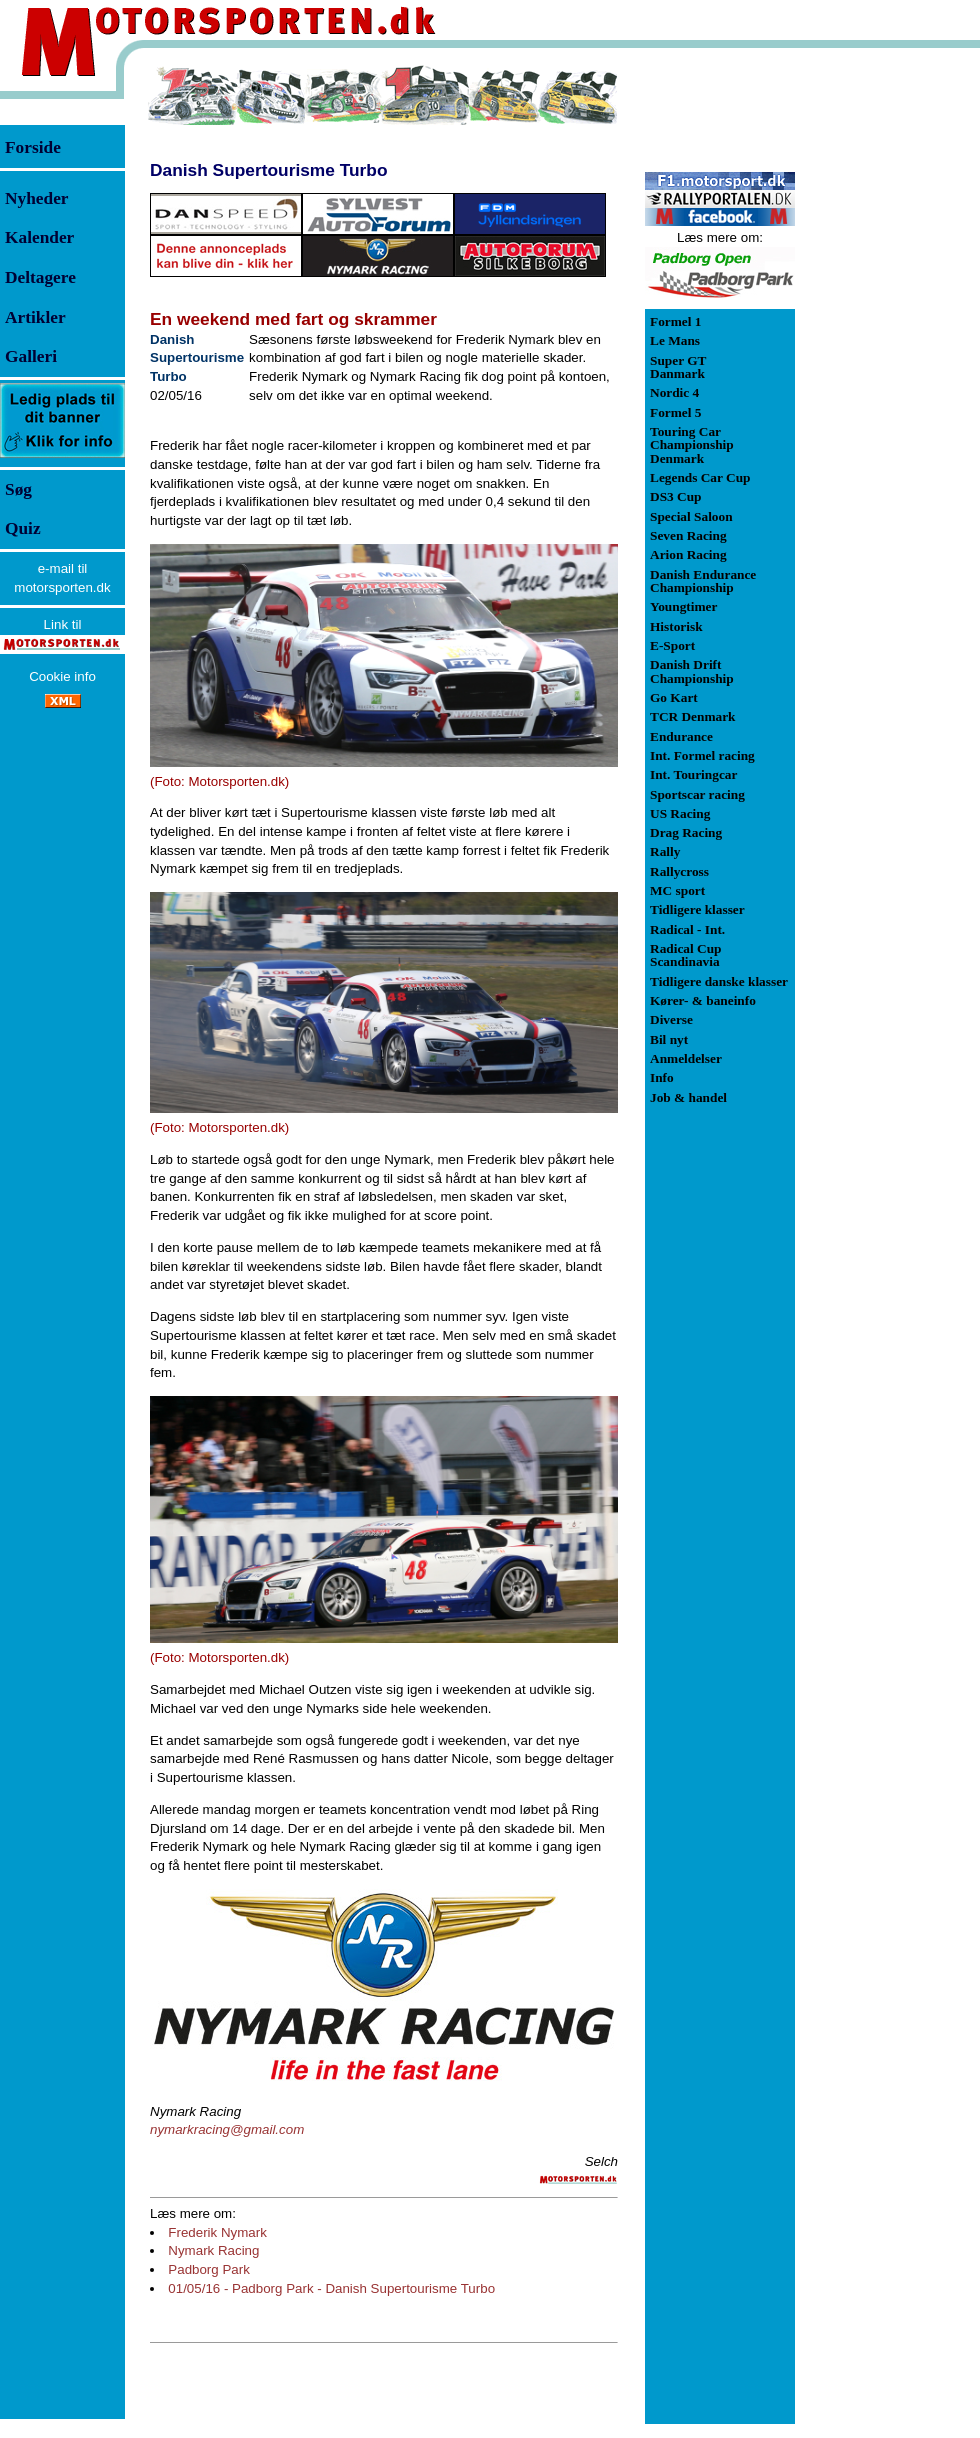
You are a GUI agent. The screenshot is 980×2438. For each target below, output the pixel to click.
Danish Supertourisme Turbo (268, 170)
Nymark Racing (213, 2250)
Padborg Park (209, 2269)
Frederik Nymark (217, 2232)
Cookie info (62, 676)
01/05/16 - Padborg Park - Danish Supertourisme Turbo (331, 2288)
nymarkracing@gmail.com (227, 2129)
